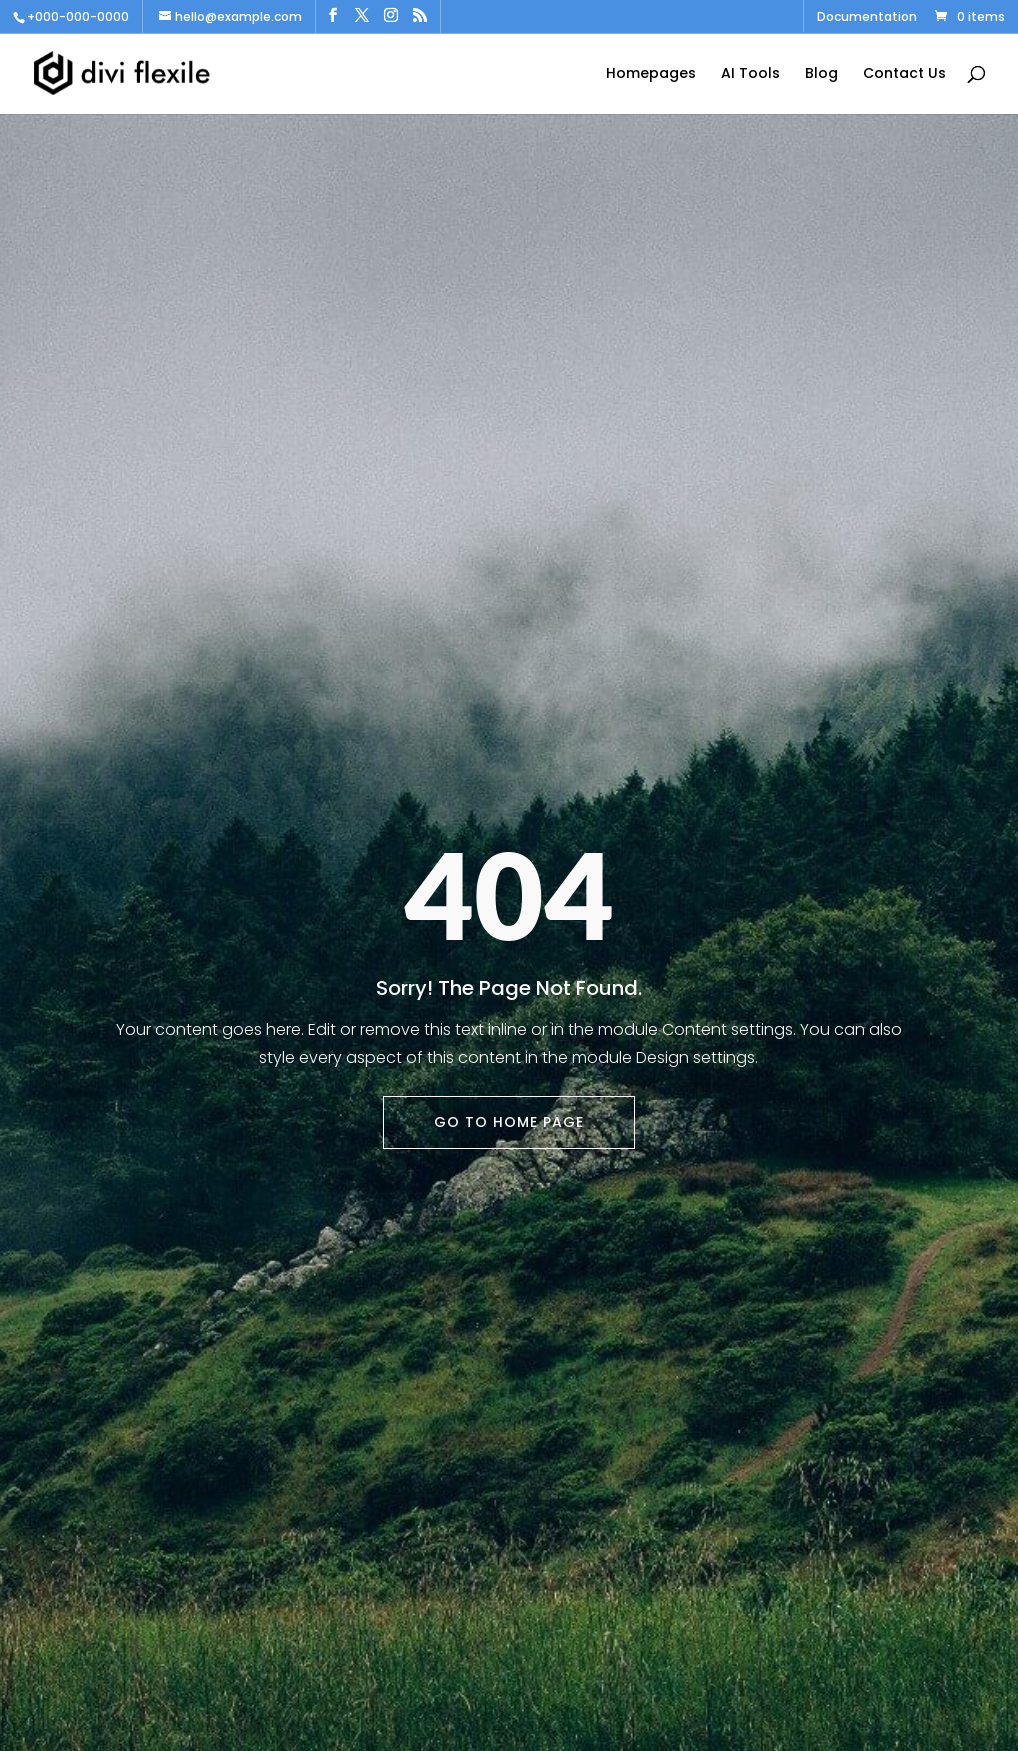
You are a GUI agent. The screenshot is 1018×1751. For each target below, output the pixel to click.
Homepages (651, 74)
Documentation (867, 18)
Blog (821, 74)
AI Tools (750, 74)
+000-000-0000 (78, 16)
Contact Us (904, 74)
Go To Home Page (509, 1122)
